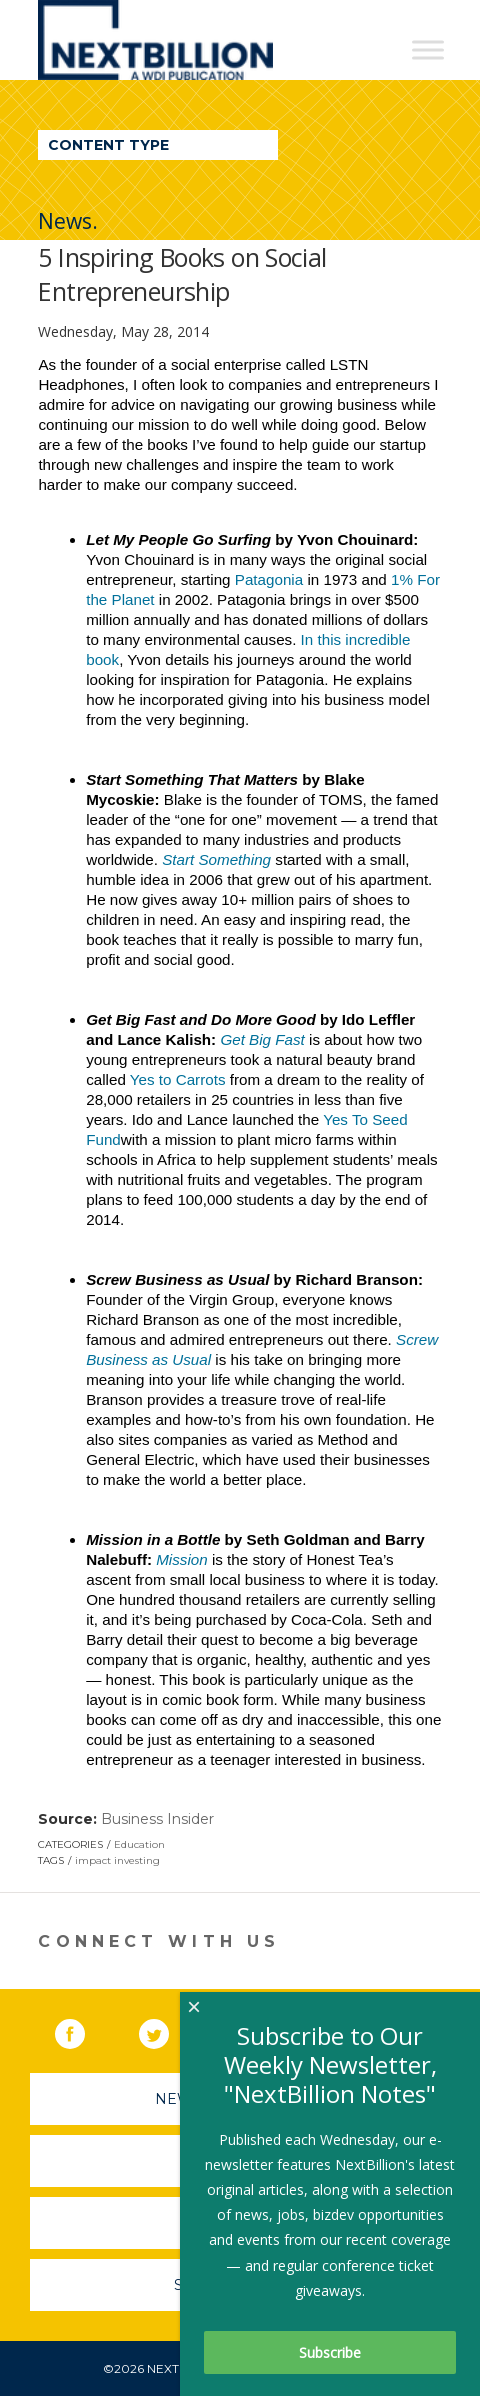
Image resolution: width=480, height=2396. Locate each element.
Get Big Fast (262, 1039)
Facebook (84, 2030)
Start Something (216, 859)
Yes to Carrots (178, 1079)
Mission (181, 1559)
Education (139, 1844)
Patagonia (269, 579)
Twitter (168, 2030)
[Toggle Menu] (428, 49)
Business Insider (157, 1819)
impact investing (117, 1860)
